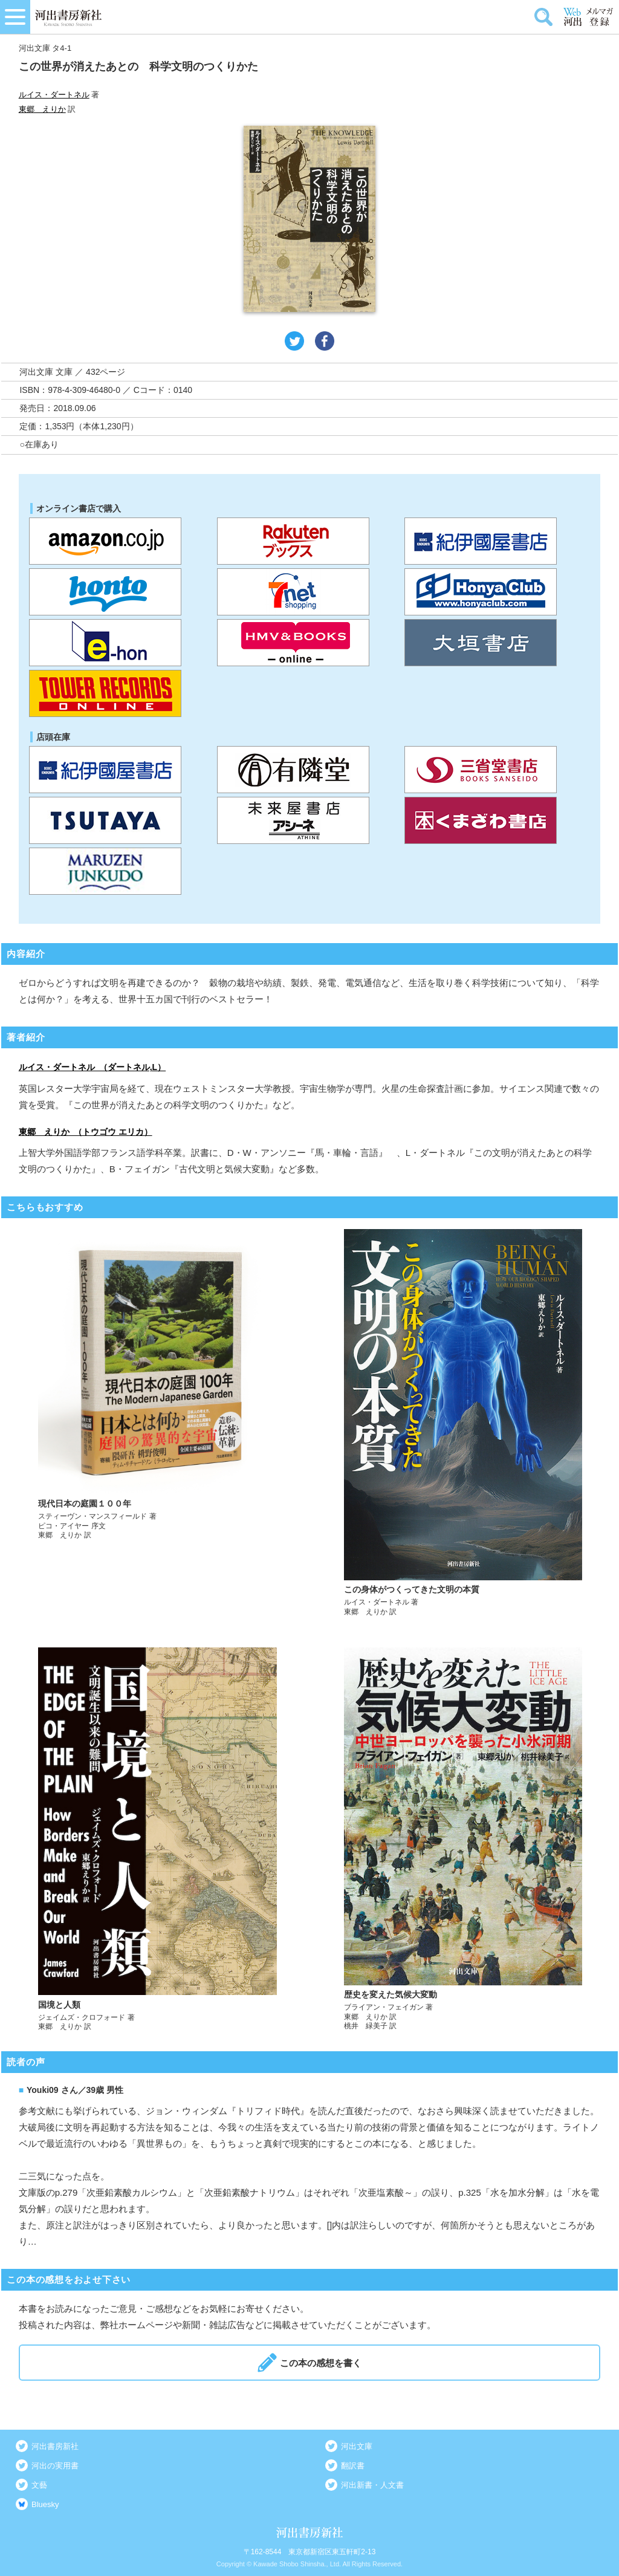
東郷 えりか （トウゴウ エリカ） (85, 1132)
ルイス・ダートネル (54, 94)
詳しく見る (157, 1423)
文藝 (39, 2485)
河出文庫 (356, 2446)
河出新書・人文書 (372, 2485)
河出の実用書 (55, 2465)
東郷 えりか (42, 109)
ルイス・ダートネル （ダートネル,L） (92, 1067)
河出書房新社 (55, 2446)
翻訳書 (353, 2465)
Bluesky (45, 2504)
